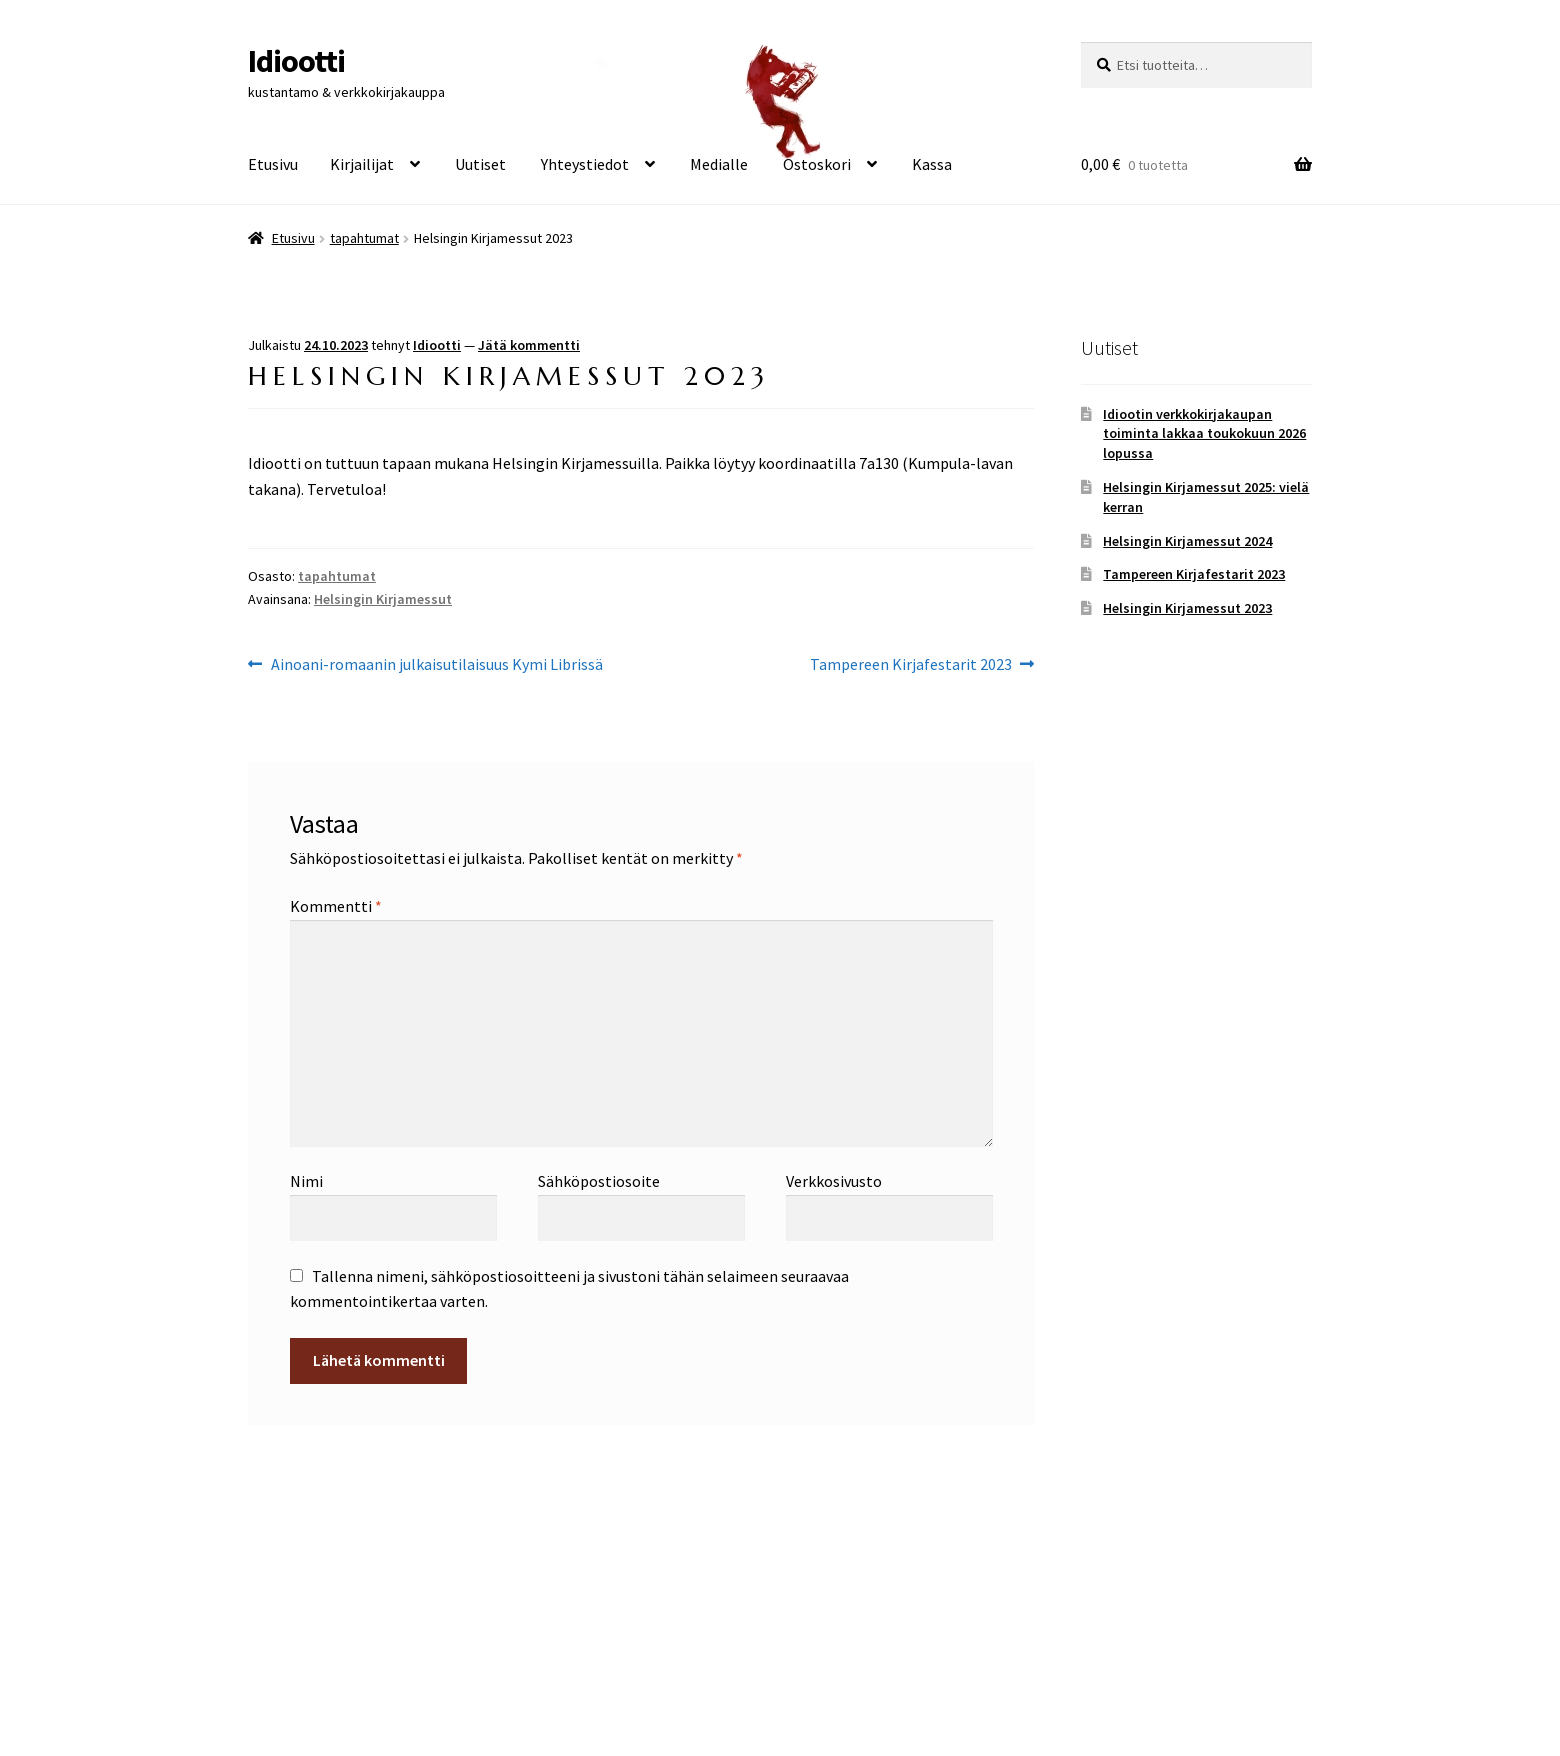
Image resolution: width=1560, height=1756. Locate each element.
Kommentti (336, 906)
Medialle (719, 164)
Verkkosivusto (834, 1181)
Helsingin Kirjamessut (383, 599)
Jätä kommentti (529, 345)
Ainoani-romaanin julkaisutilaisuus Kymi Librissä (436, 665)
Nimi (306, 1181)
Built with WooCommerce (424, 1641)
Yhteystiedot (585, 164)
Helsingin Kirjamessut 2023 (1187, 608)
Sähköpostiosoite (599, 1181)
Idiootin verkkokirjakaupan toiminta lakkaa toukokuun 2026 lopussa (1204, 434)
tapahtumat (364, 238)
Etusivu (273, 164)
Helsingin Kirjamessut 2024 (1187, 541)
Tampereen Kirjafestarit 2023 (911, 665)
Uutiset (480, 164)
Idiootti (296, 61)
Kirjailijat (362, 164)
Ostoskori (817, 164)
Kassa (932, 164)
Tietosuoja (285, 1641)
